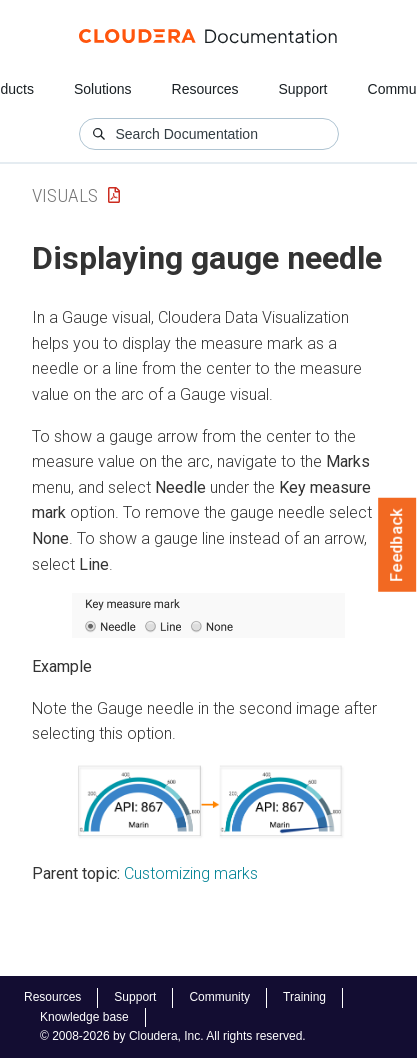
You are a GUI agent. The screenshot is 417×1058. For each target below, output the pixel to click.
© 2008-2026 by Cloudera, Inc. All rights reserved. (173, 1036)
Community (219, 997)
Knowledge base (84, 1017)
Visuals (65, 195)
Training (304, 997)
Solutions (103, 89)
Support (302, 89)
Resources (205, 89)
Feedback (397, 545)
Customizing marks (191, 873)
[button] (208, 615)
